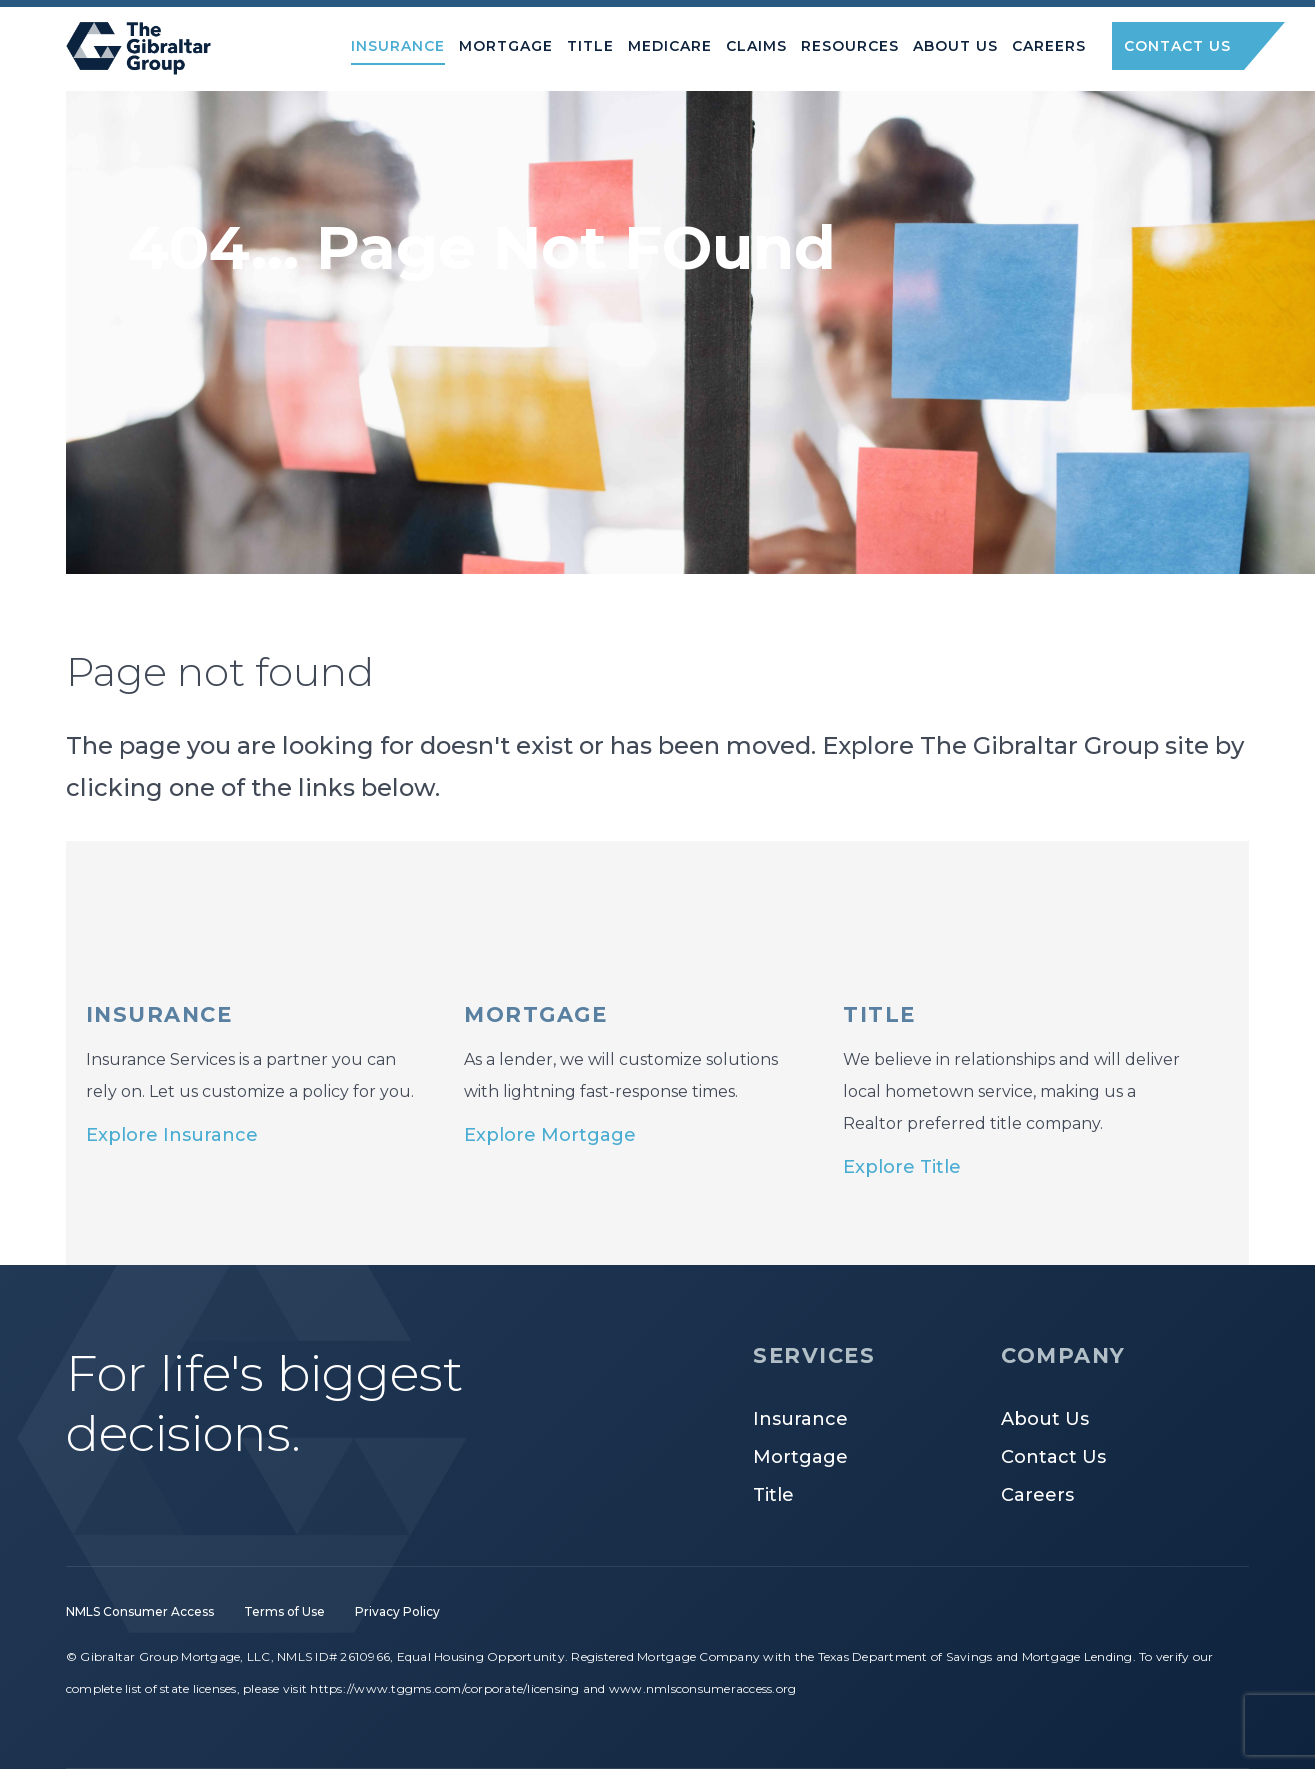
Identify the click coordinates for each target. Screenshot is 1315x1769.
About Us (1045, 1419)
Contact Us (1053, 1457)
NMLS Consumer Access (140, 1611)
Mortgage (800, 1457)
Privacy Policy (397, 1611)
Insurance (800, 1419)
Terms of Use (284, 1611)
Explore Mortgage (550, 1135)
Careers (1037, 1495)
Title (773, 1495)
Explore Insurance (172, 1135)
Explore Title (902, 1167)
